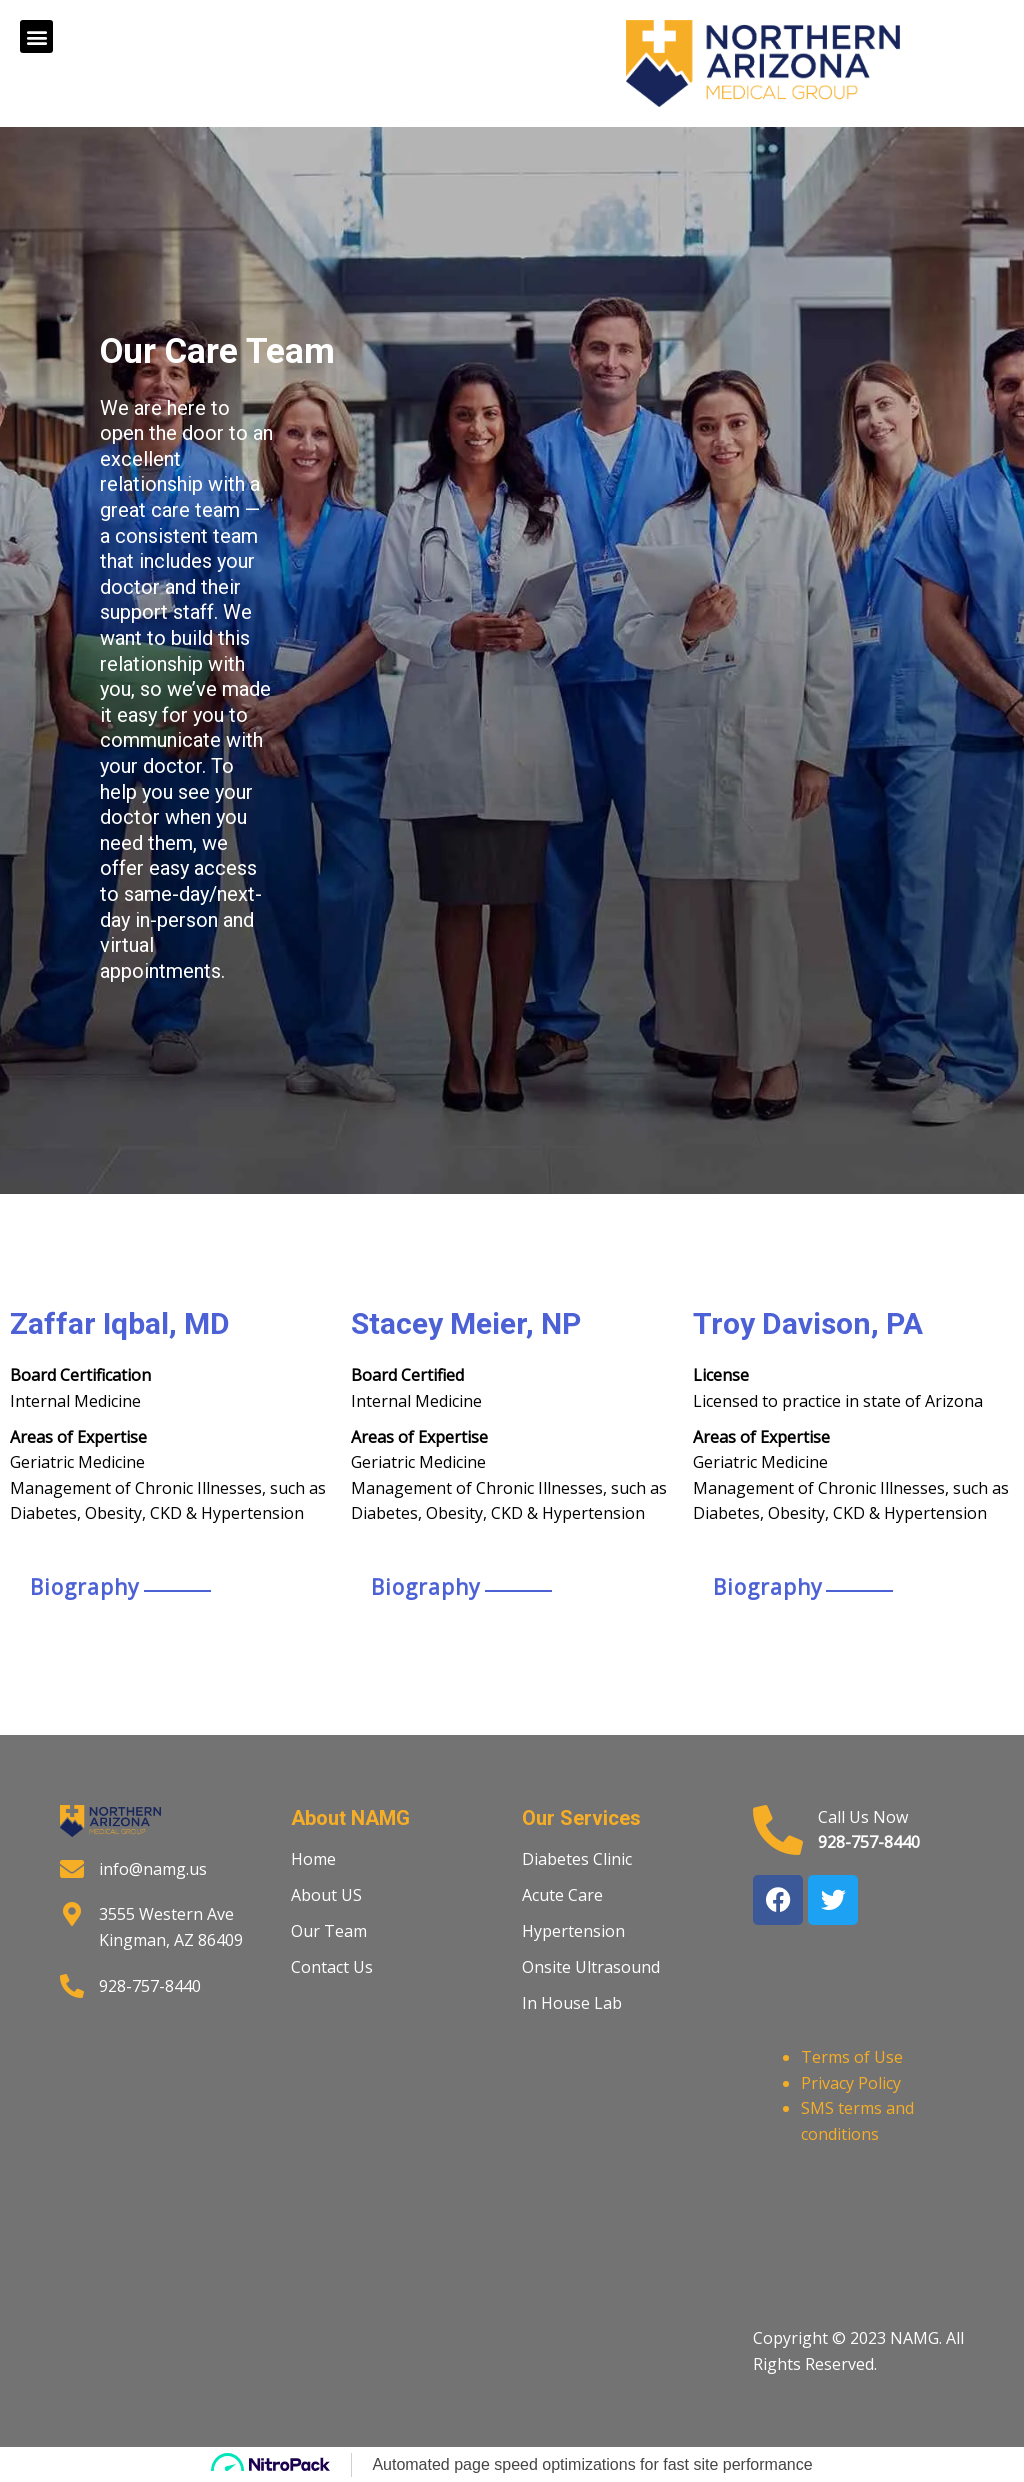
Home (313, 1859)
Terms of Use (852, 2057)
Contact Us (332, 1967)
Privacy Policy (851, 2083)
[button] (36, 36)
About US (326, 1895)
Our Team (329, 1931)
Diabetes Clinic (577, 1859)
